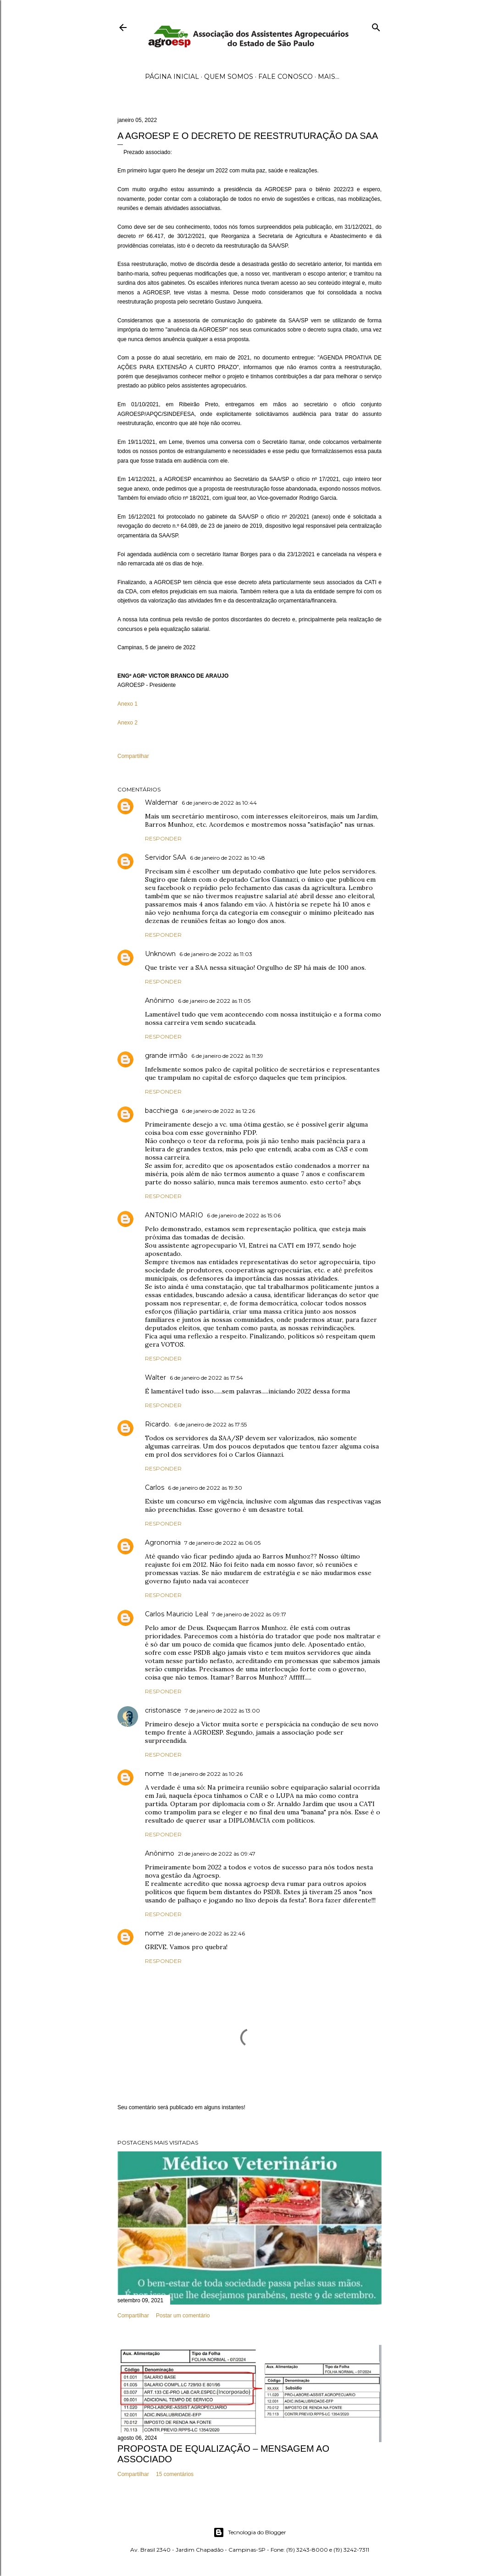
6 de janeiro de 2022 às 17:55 (210, 1424)
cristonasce (163, 1710)
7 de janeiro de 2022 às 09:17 (249, 1614)
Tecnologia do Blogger (249, 2532)
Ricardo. (158, 1424)
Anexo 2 (127, 722)
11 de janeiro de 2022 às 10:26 (205, 1773)
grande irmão (166, 1055)
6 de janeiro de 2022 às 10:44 (219, 802)
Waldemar (161, 802)
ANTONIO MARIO (174, 1215)
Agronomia (163, 1542)
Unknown (160, 954)
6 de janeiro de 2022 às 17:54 (206, 1377)
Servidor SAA (165, 857)
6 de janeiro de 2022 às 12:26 (218, 1110)
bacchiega (161, 1110)
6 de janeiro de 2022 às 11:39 (227, 1055)
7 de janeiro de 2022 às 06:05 (222, 1542)
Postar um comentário (183, 2315)
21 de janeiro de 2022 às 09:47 (216, 1853)
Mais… (328, 76)
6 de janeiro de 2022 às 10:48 (227, 857)
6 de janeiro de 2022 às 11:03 (215, 954)
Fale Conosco (285, 76)
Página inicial (172, 76)
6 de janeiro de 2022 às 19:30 (205, 1487)
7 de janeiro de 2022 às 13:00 (222, 1710)
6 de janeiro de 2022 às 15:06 (244, 1215)
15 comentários (175, 2474)
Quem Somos (228, 76)
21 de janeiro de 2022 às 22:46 (206, 1933)
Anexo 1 (127, 704)
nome (154, 1773)
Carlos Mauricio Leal (176, 1614)
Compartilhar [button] (133, 756)
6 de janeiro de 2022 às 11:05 (214, 1000)
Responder (163, 838)
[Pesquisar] (376, 25)
